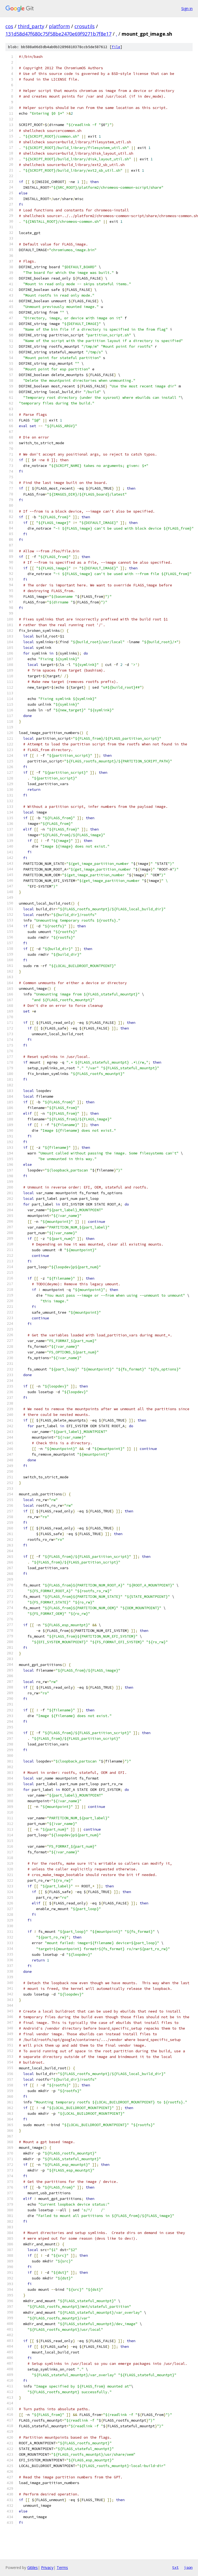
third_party (31, 26)
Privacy (47, 2567)
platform (59, 26)
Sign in (187, 8)
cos (9, 26)
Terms (62, 2567)
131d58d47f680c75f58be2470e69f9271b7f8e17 (58, 34)
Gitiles (32, 2567)
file (116, 47)
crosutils (84, 26)
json (188, 2567)
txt (175, 2567)
